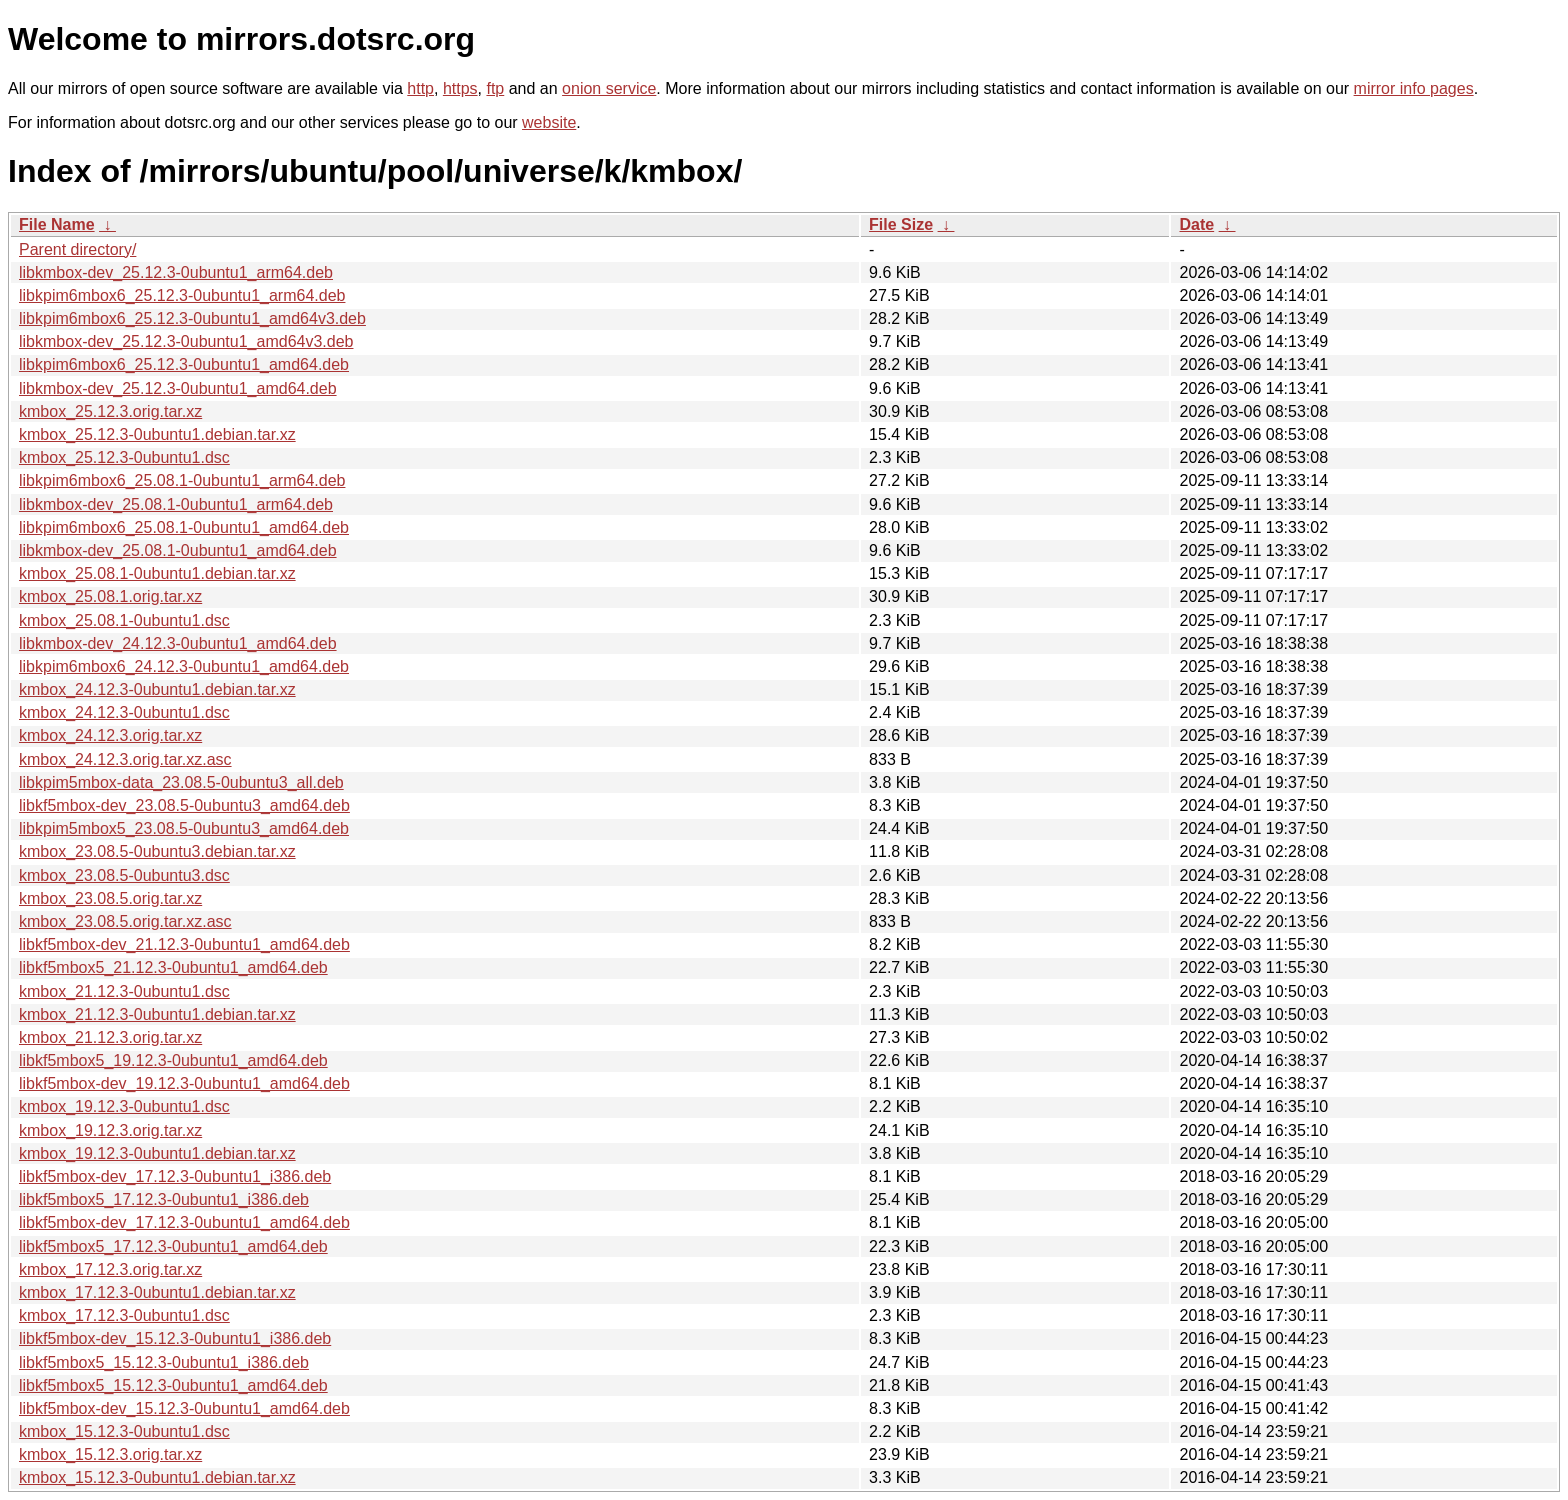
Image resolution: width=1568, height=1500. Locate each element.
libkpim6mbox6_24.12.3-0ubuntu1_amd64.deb (184, 666)
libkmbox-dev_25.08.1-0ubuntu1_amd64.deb (178, 550)
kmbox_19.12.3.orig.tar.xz (110, 1130)
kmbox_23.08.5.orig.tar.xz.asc (125, 921)
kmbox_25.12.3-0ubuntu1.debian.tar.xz (157, 434)
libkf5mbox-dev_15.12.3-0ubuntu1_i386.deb (175, 1338)
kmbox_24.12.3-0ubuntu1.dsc (124, 712)
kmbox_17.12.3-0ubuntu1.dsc (124, 1315)
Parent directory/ (77, 249)
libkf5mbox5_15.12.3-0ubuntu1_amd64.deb (173, 1385)
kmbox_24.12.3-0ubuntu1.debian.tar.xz (157, 689)
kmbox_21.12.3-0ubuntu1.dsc (124, 991)
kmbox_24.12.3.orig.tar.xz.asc (125, 759)
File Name (57, 224)
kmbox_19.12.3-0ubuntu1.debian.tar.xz (157, 1153)
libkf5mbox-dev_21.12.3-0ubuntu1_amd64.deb (184, 944)
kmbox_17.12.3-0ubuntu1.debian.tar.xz (157, 1292)
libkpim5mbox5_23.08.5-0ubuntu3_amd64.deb (184, 828)
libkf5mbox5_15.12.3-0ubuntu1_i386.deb (164, 1362)
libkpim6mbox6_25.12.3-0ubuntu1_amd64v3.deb (192, 318)
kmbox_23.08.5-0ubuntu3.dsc (124, 875)
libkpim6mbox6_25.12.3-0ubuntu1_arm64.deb (182, 295)
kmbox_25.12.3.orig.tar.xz (110, 411)
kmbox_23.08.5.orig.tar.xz (110, 898)
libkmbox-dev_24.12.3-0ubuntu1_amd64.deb (178, 643)
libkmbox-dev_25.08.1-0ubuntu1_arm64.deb (176, 504)
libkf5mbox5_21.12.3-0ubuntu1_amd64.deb (173, 967)
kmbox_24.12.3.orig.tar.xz (110, 735)
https (460, 88)
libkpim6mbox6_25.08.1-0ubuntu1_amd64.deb (184, 527)
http (420, 88)
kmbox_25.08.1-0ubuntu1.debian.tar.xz (157, 573)
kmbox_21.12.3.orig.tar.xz (110, 1037)
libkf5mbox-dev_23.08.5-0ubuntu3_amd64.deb (184, 805)
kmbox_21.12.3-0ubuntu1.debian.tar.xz (157, 1014)
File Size (901, 224)
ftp (495, 88)
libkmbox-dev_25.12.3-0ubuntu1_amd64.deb (178, 388)
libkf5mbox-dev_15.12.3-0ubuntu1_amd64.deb (184, 1408)
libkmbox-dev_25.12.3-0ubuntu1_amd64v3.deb (186, 341)
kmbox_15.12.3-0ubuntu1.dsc (124, 1431)
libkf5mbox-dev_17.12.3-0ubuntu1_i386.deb (175, 1176)
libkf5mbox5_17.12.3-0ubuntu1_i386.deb (164, 1199)
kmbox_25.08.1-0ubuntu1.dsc (124, 620)
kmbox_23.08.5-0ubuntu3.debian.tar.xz (157, 851)
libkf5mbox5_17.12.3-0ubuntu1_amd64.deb (173, 1246)
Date (1196, 224)
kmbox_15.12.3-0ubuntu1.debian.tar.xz (157, 1477)
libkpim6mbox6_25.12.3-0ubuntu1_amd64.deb (184, 364)
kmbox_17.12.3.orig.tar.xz (110, 1269)
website (549, 122)
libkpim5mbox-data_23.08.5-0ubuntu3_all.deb (181, 782)
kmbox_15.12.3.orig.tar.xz (110, 1454)
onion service (609, 88)
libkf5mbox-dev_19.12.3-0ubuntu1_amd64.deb (184, 1083)
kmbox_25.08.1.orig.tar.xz (110, 596)
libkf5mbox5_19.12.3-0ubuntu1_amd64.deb (173, 1060)
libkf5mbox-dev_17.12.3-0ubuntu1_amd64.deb (184, 1222)
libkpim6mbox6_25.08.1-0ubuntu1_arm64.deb (182, 480)
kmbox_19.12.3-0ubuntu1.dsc (124, 1106)
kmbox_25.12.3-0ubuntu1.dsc (124, 457)
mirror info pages (1414, 88)
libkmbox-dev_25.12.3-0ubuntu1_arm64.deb (176, 272)
